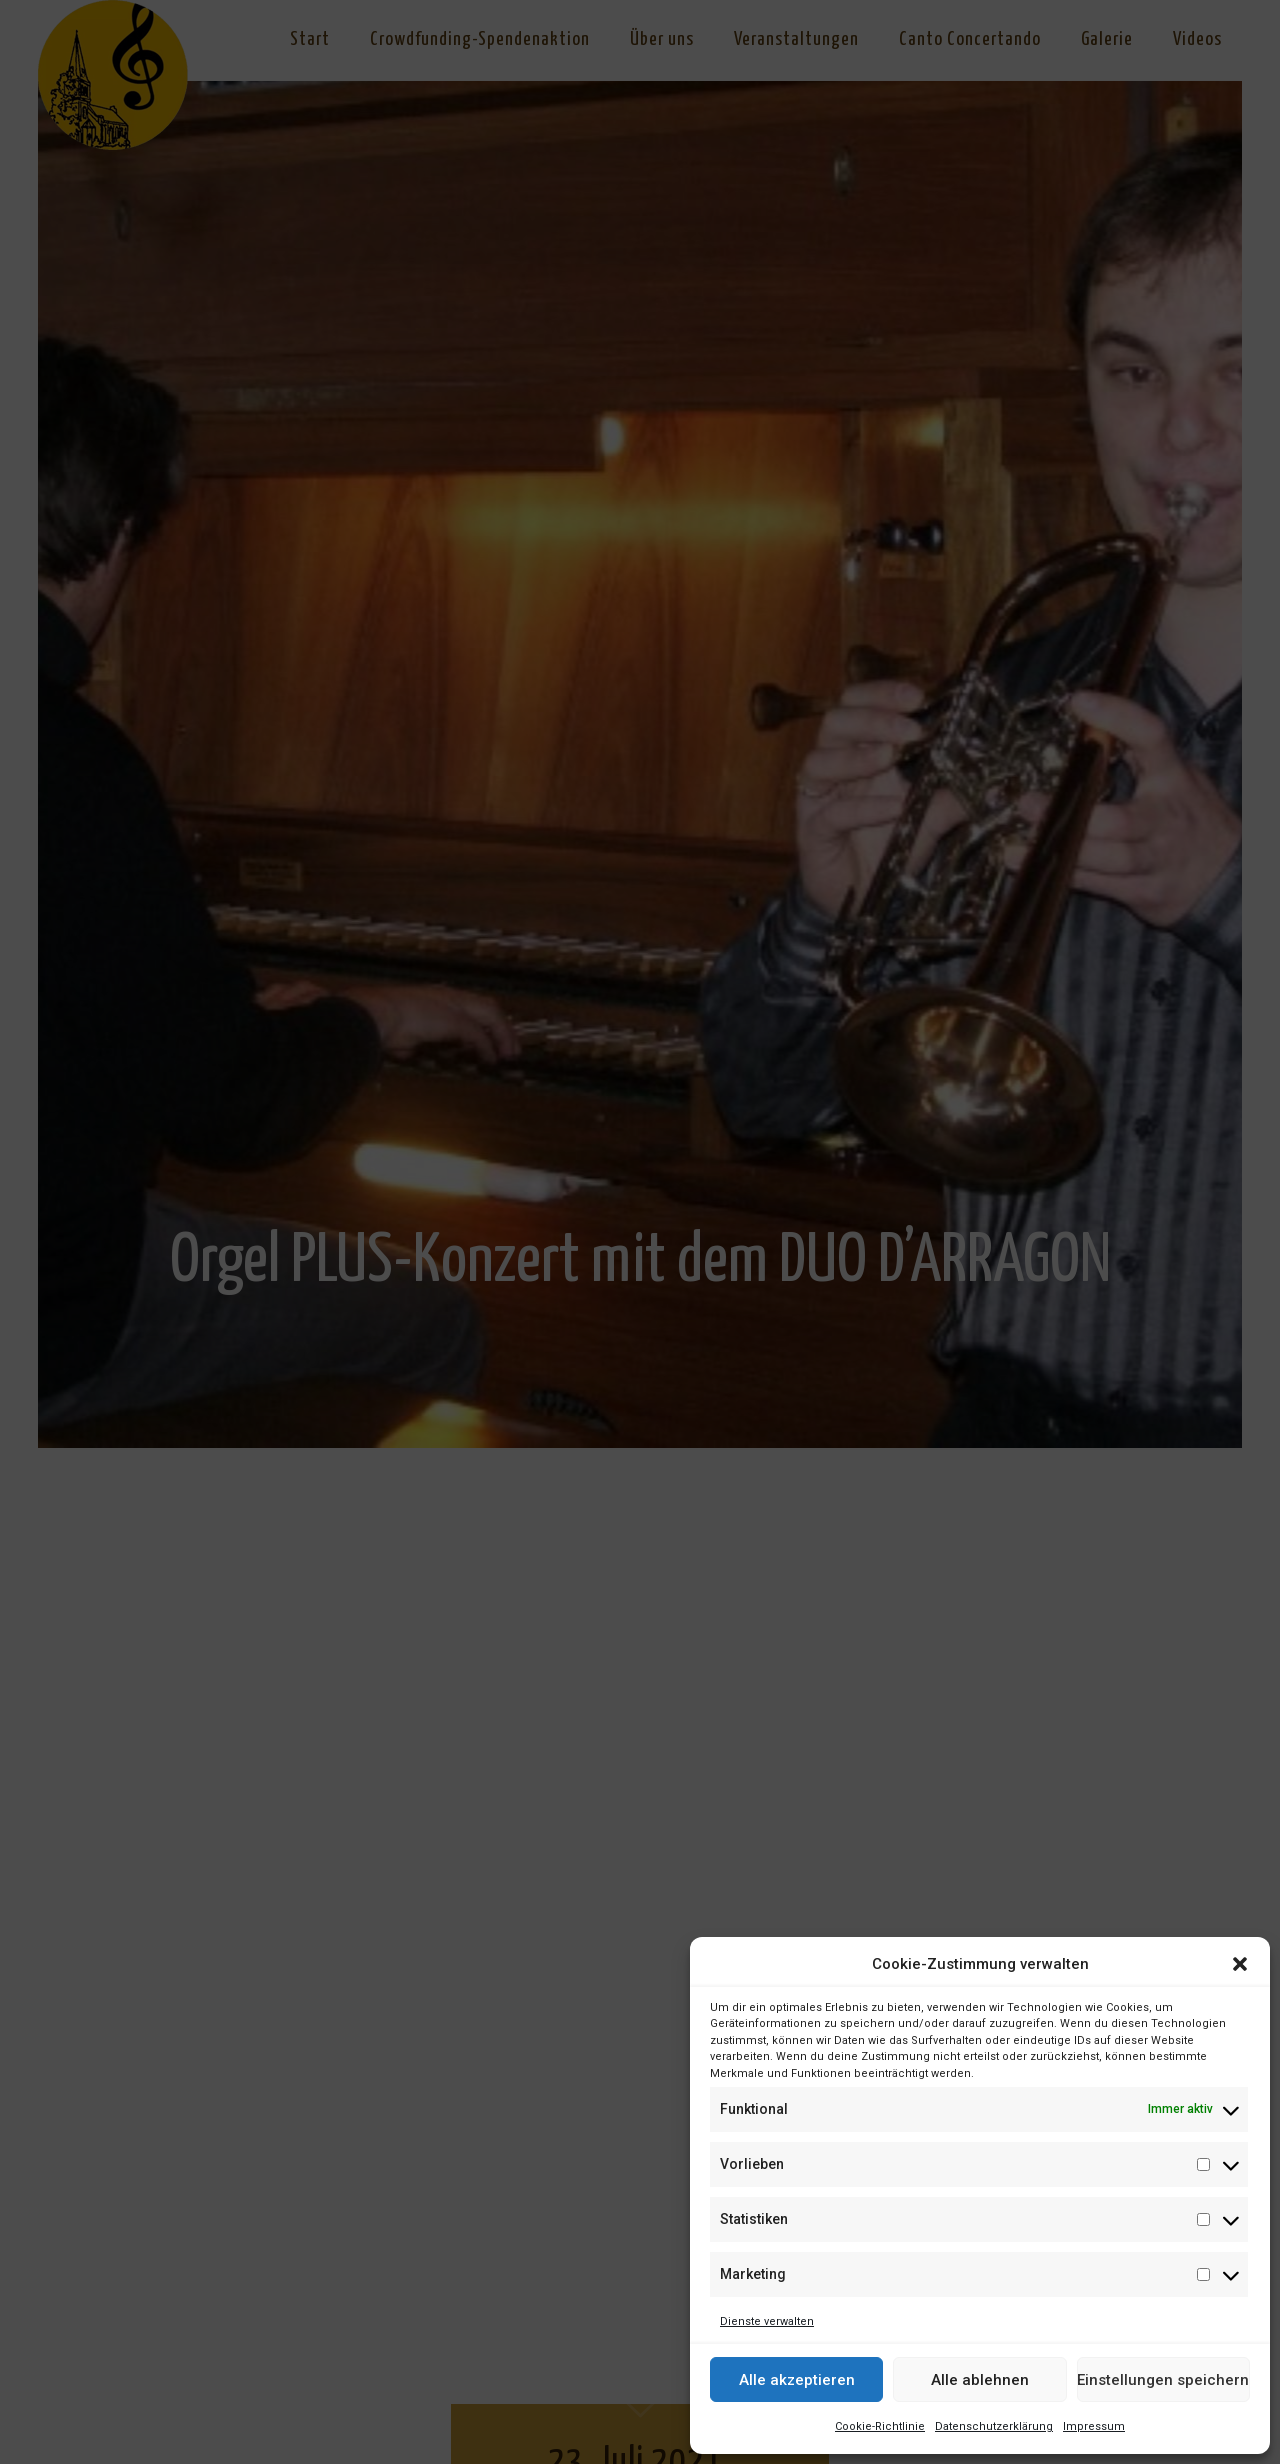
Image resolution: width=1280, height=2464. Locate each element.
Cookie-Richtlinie (880, 2426)
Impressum (1094, 2426)
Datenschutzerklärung (994, 2426)
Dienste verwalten (767, 2321)
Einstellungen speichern (1163, 2380)
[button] (1240, 1964)
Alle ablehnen (980, 2380)
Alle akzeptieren (797, 2380)
